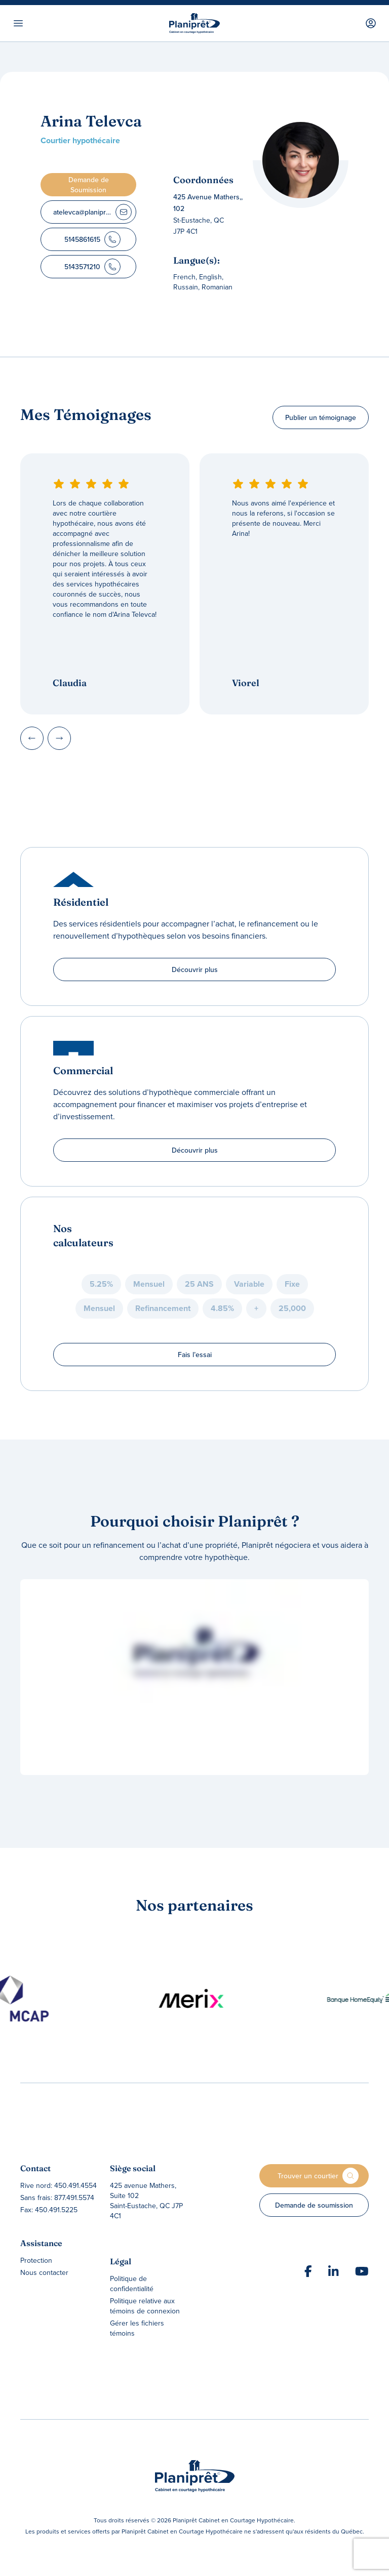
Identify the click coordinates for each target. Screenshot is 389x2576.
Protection (36, 2260)
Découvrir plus (195, 969)
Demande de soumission (314, 2205)
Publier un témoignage (320, 417)
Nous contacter (44, 2272)
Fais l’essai (195, 1354)
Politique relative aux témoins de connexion (145, 2306)
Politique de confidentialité (131, 2283)
